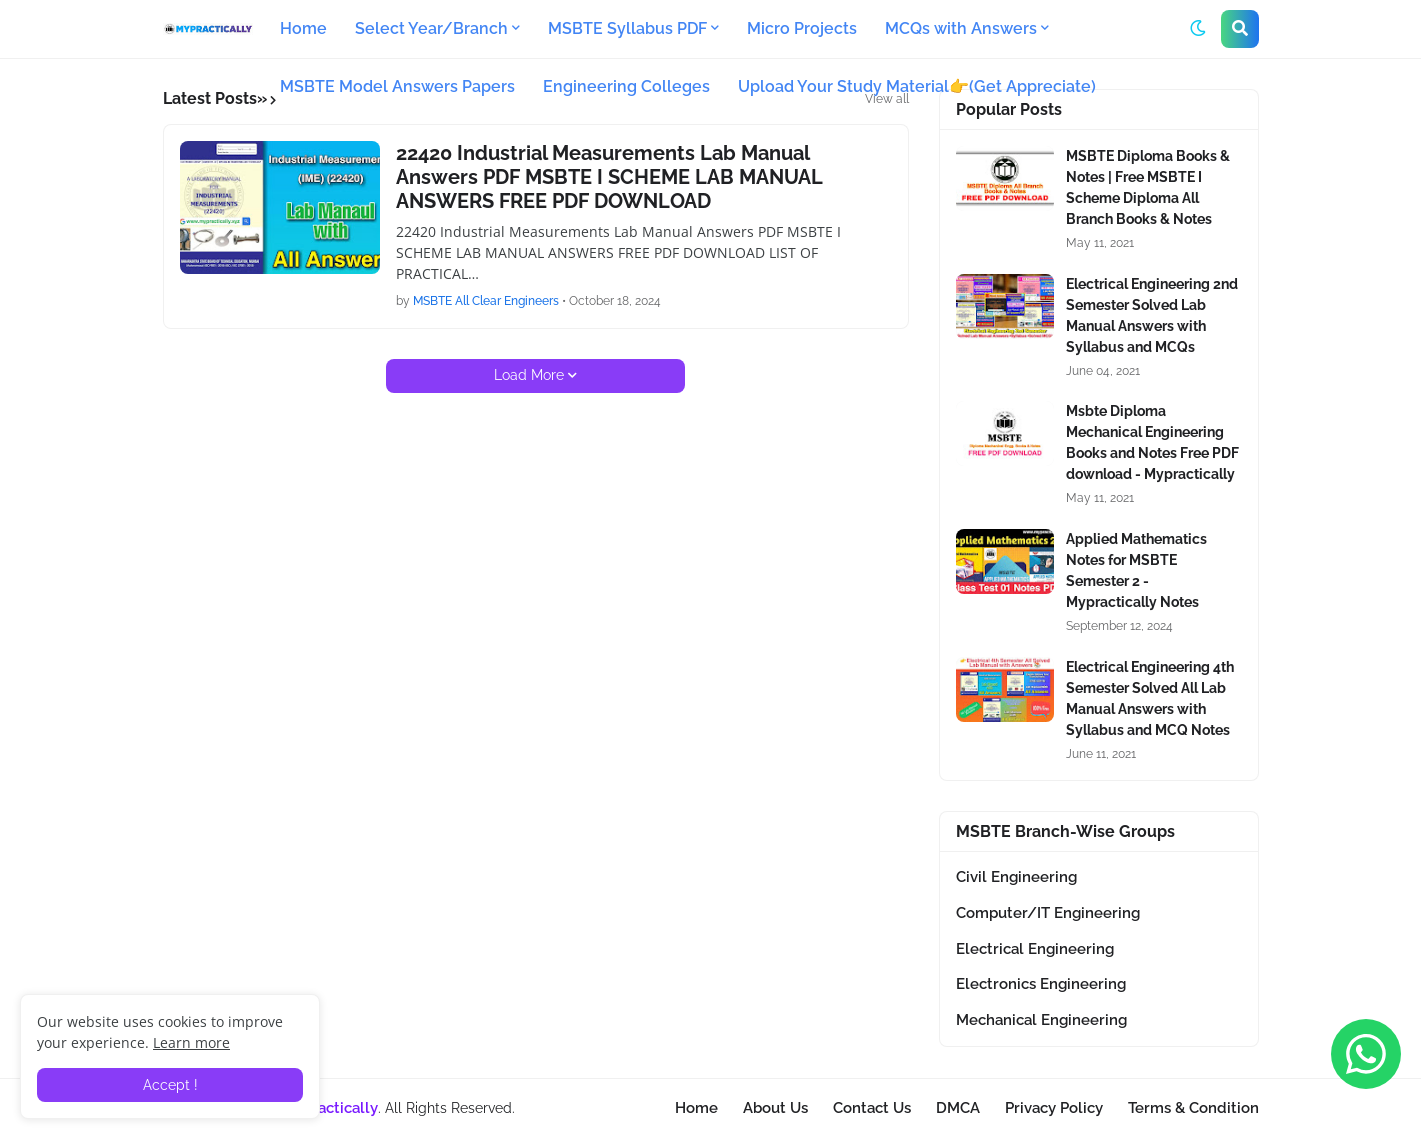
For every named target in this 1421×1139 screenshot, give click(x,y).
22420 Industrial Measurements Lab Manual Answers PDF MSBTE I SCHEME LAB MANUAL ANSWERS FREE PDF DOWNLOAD (609, 177)
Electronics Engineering (1041, 984)
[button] (1198, 29)
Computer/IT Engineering (1048, 913)
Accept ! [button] (170, 1085)
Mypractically (330, 1108)
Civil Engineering (1016, 877)
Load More (529, 375)
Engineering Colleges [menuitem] (626, 86)
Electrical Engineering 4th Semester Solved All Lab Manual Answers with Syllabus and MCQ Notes (1150, 698)
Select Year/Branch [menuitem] (431, 28)
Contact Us (872, 1108)
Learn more (191, 1042)
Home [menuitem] (303, 28)
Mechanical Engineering (1041, 1020)
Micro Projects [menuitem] (802, 28)
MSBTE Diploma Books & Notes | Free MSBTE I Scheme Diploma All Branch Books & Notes (1148, 187)
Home (696, 1108)
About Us (775, 1108)
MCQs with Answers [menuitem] (961, 28)
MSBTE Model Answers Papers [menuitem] (397, 86)
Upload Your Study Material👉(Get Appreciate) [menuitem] (917, 86)
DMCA (958, 1108)
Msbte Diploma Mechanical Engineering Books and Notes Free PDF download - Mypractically (1152, 442)
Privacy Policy (1054, 1108)
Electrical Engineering (1035, 949)
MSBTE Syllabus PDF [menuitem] (627, 28)
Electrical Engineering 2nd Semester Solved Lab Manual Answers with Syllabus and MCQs (1152, 315)
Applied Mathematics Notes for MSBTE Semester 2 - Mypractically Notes (1136, 570)
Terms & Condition (1193, 1108)
